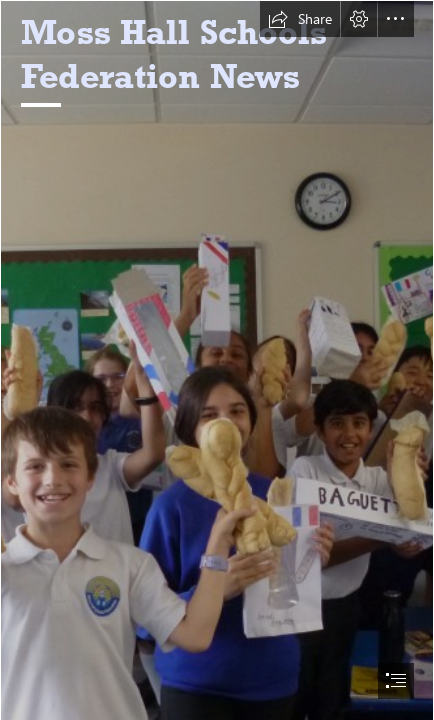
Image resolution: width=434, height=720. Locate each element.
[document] (217, 360)
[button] (300, 19)
